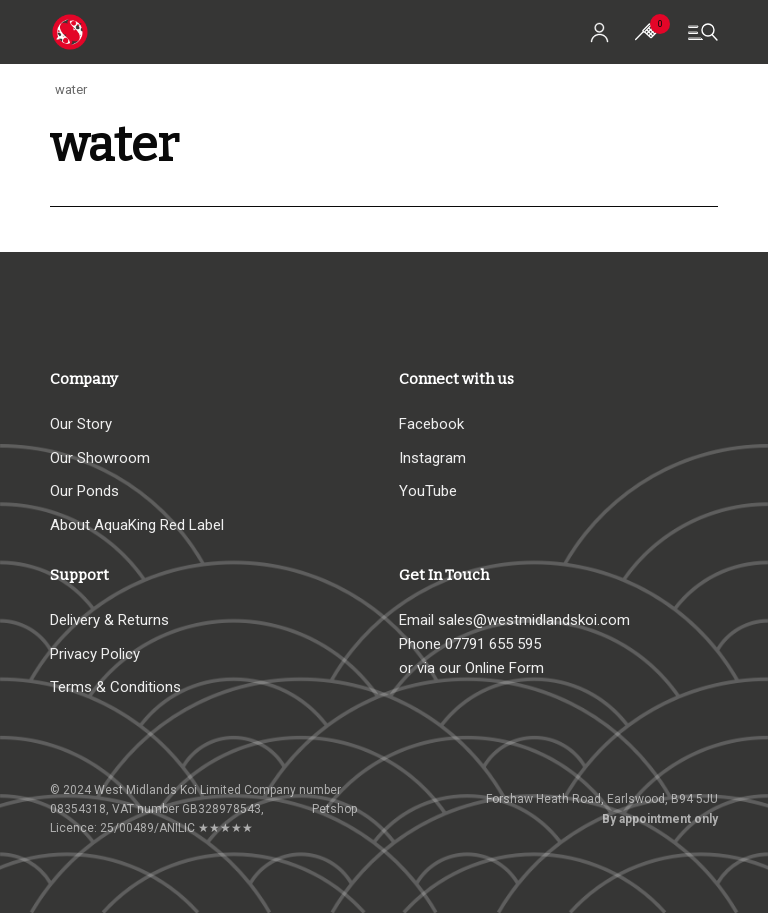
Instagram (432, 458)
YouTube (428, 491)
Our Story (81, 424)
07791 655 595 (493, 644)
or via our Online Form (471, 668)
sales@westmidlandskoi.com (534, 620)
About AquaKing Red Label (137, 525)
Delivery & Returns (109, 620)
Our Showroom (100, 458)
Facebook (431, 424)
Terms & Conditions (115, 687)
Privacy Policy (95, 654)
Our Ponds (84, 491)
